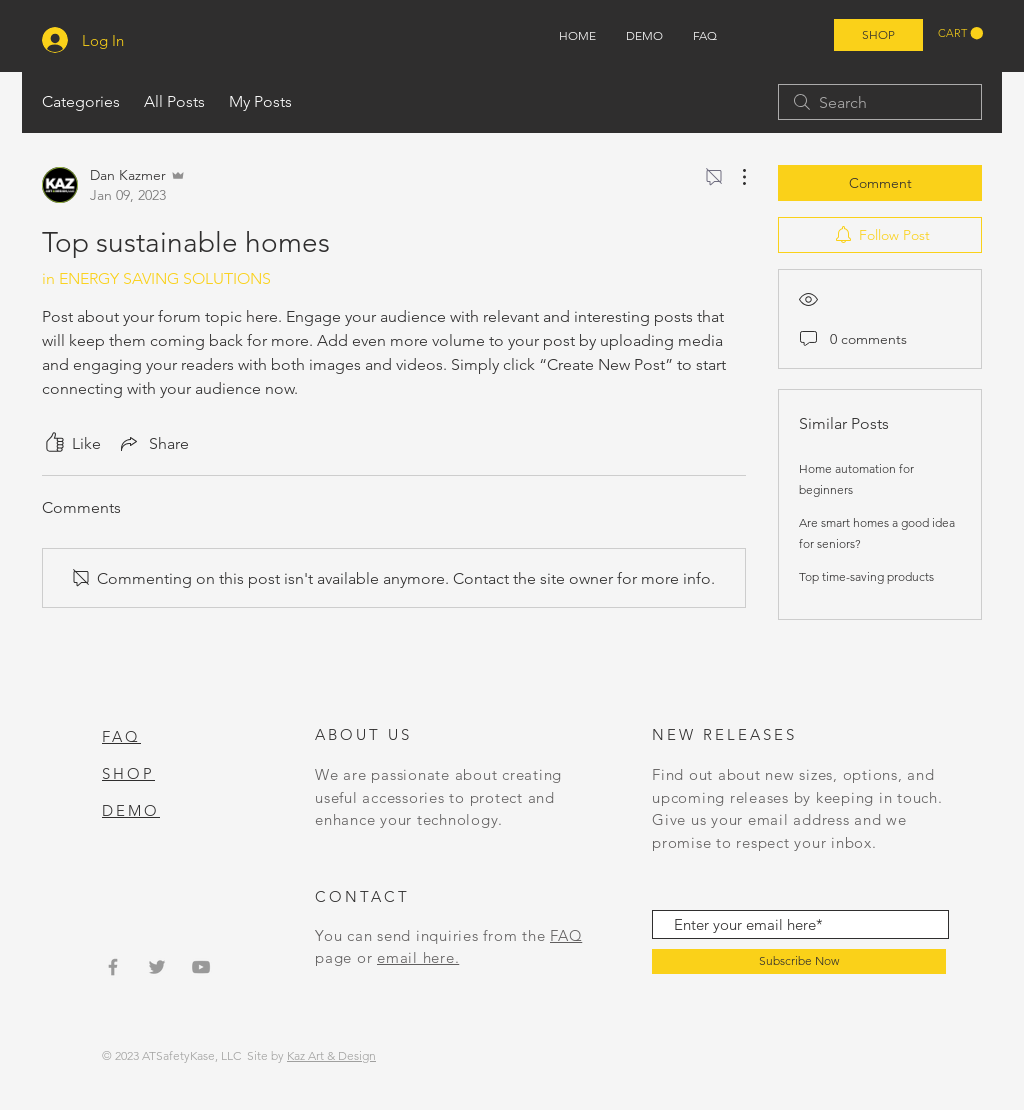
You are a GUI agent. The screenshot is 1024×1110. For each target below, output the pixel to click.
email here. (418, 957)
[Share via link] (153, 443)
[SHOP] (878, 35)
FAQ (566, 935)
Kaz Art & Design (331, 1055)
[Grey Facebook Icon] (113, 967)
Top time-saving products (866, 576)
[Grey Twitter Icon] (157, 967)
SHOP (128, 773)
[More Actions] (734, 177)
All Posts (174, 101)
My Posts (260, 101)
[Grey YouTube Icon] (201, 967)
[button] (960, 33)
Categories (81, 101)
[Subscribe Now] (799, 961)
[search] (880, 102)
